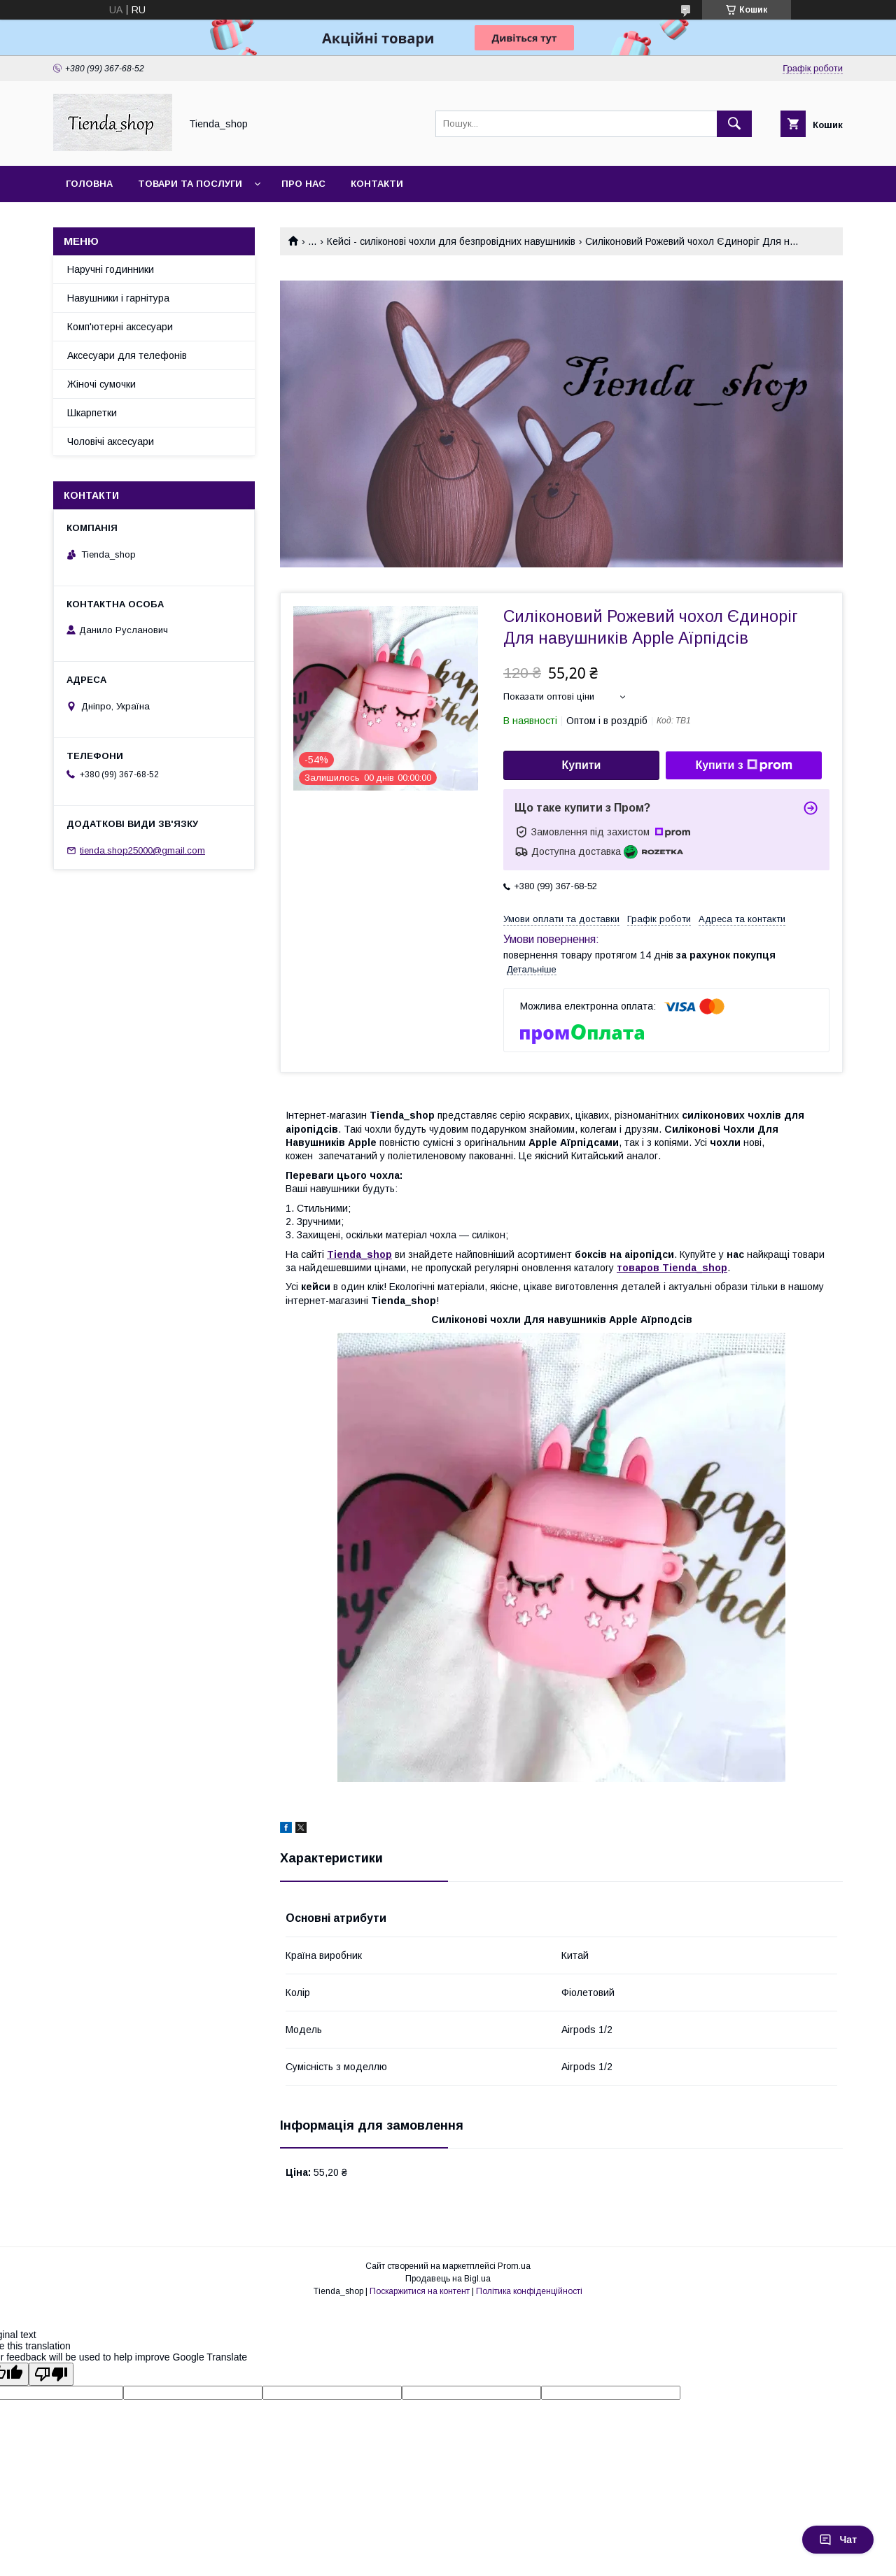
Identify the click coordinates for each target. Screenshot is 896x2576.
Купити (581, 765)
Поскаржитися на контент (420, 2291)
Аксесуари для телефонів (127, 355)
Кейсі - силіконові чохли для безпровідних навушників (451, 241)
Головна (89, 183)
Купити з (743, 765)
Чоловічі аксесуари (110, 441)
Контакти (377, 183)
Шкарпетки (92, 412)
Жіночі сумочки (101, 384)
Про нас (303, 183)
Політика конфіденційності (529, 2291)
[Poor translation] (51, 2374)
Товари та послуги (190, 183)
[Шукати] (734, 124)
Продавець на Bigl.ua (448, 2279)
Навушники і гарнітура (118, 298)
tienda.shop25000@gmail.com (142, 850)
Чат (838, 2539)
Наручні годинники (110, 269)
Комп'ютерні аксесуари (120, 326)
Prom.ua (514, 2266)
